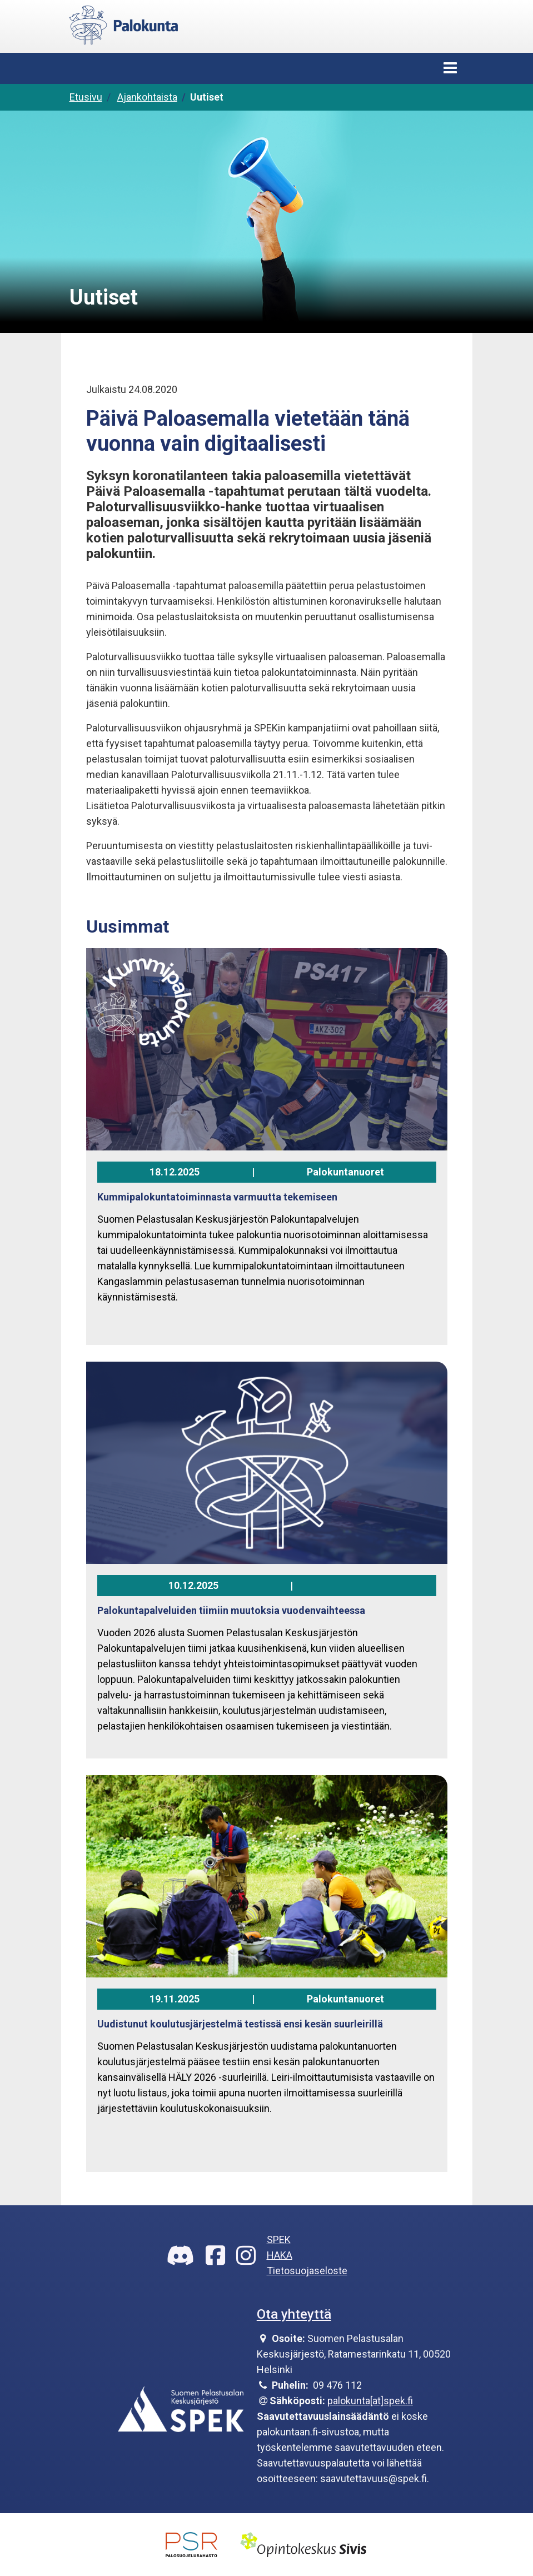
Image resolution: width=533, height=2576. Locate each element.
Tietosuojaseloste (307, 2270)
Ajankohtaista (147, 97)
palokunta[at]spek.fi (370, 2400)
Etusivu (85, 97)
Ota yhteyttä (294, 2314)
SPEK (279, 2239)
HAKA (279, 2255)
